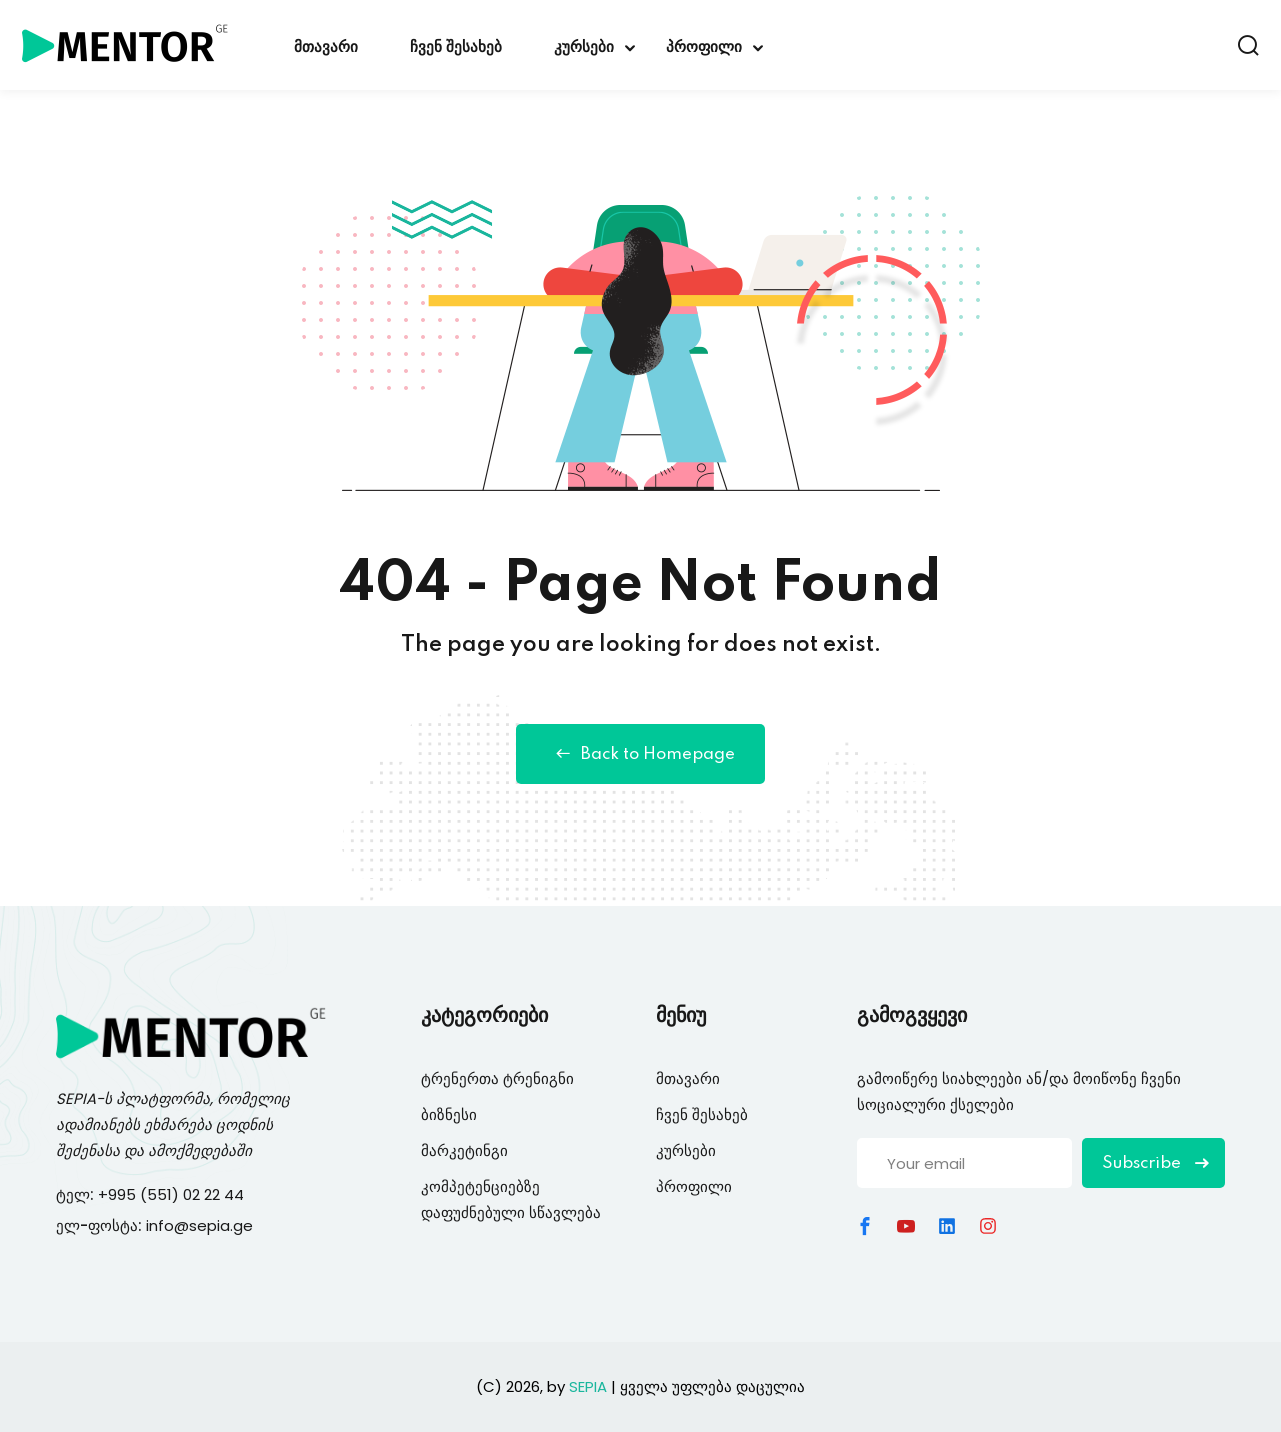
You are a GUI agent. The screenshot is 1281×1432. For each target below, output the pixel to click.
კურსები (584, 47)
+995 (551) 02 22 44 (173, 1194)
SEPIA (76, 1098)
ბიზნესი (449, 1114)
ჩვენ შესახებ (456, 47)
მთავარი (326, 47)
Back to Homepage (640, 754)
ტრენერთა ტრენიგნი (497, 1078)
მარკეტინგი (464, 1150)
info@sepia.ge (199, 1225)
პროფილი (704, 47)
